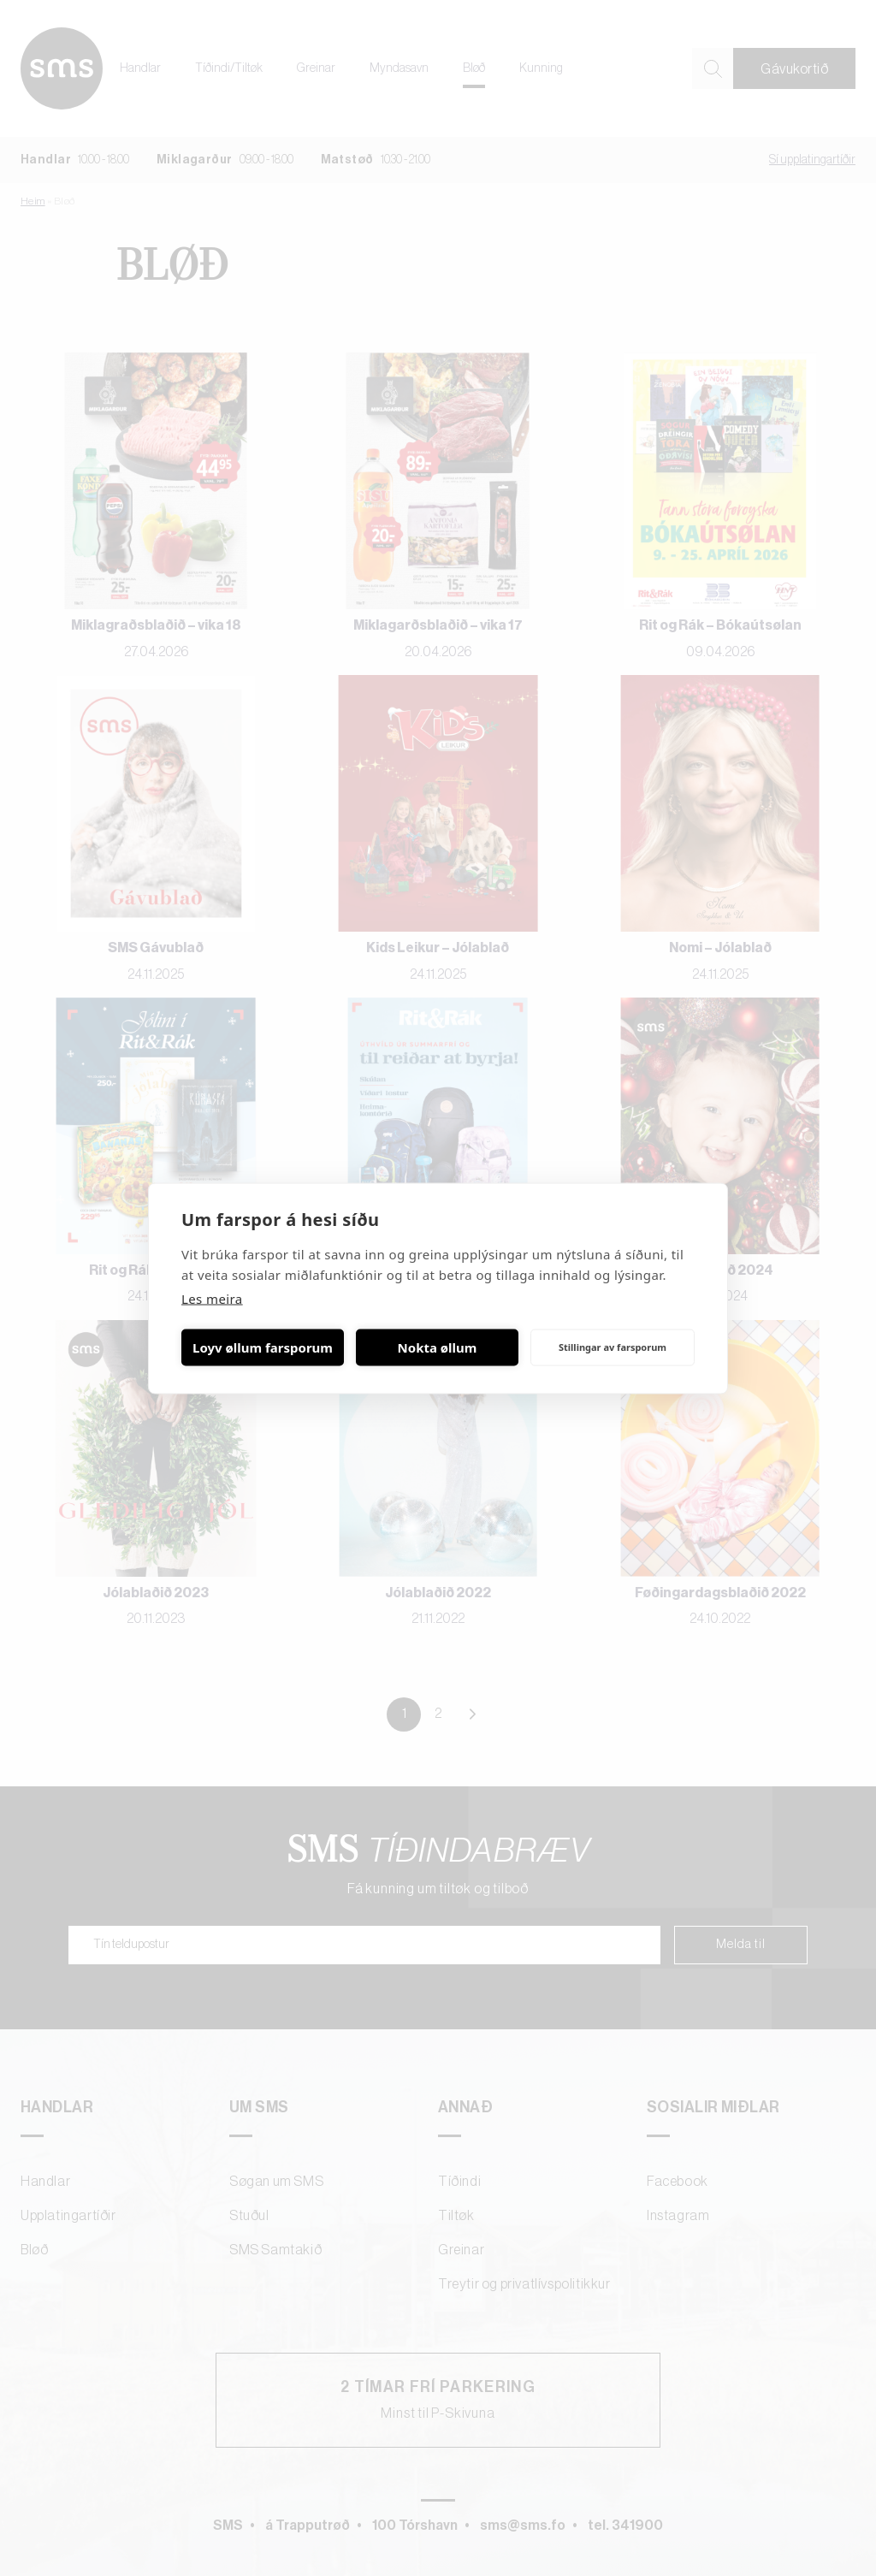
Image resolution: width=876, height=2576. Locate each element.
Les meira (212, 1297)
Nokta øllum (437, 1347)
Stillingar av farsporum (612, 1347)
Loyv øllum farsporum (262, 1347)
